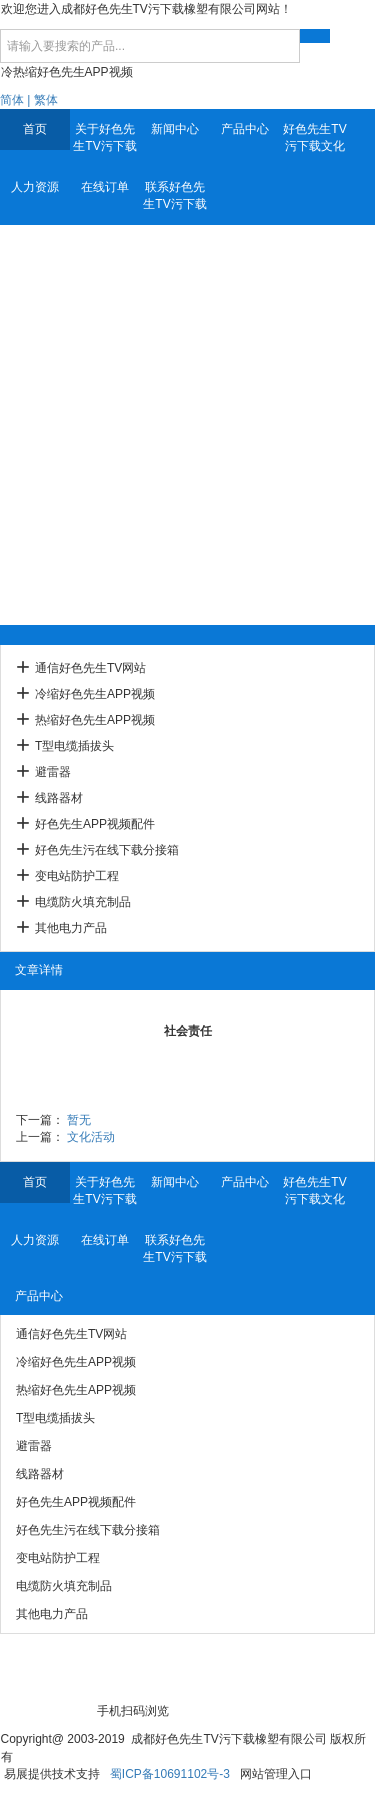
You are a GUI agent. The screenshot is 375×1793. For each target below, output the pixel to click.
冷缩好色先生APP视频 (95, 694)
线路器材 (59, 798)
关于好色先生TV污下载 (104, 137)
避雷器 (53, 772)
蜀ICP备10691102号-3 (170, 1774)
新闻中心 (175, 129)
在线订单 (105, 187)
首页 (35, 129)
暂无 (79, 1120)
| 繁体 (42, 100)
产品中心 (245, 129)
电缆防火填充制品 (83, 902)
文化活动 (91, 1137)
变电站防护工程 (77, 876)
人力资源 (35, 187)
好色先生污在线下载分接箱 (107, 850)
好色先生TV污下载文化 (314, 137)
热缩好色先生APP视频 (95, 720)
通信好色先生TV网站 (90, 668)
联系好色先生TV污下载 (174, 195)
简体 (12, 100)
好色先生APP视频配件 (95, 824)
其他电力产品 (71, 928)
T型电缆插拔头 (74, 746)
